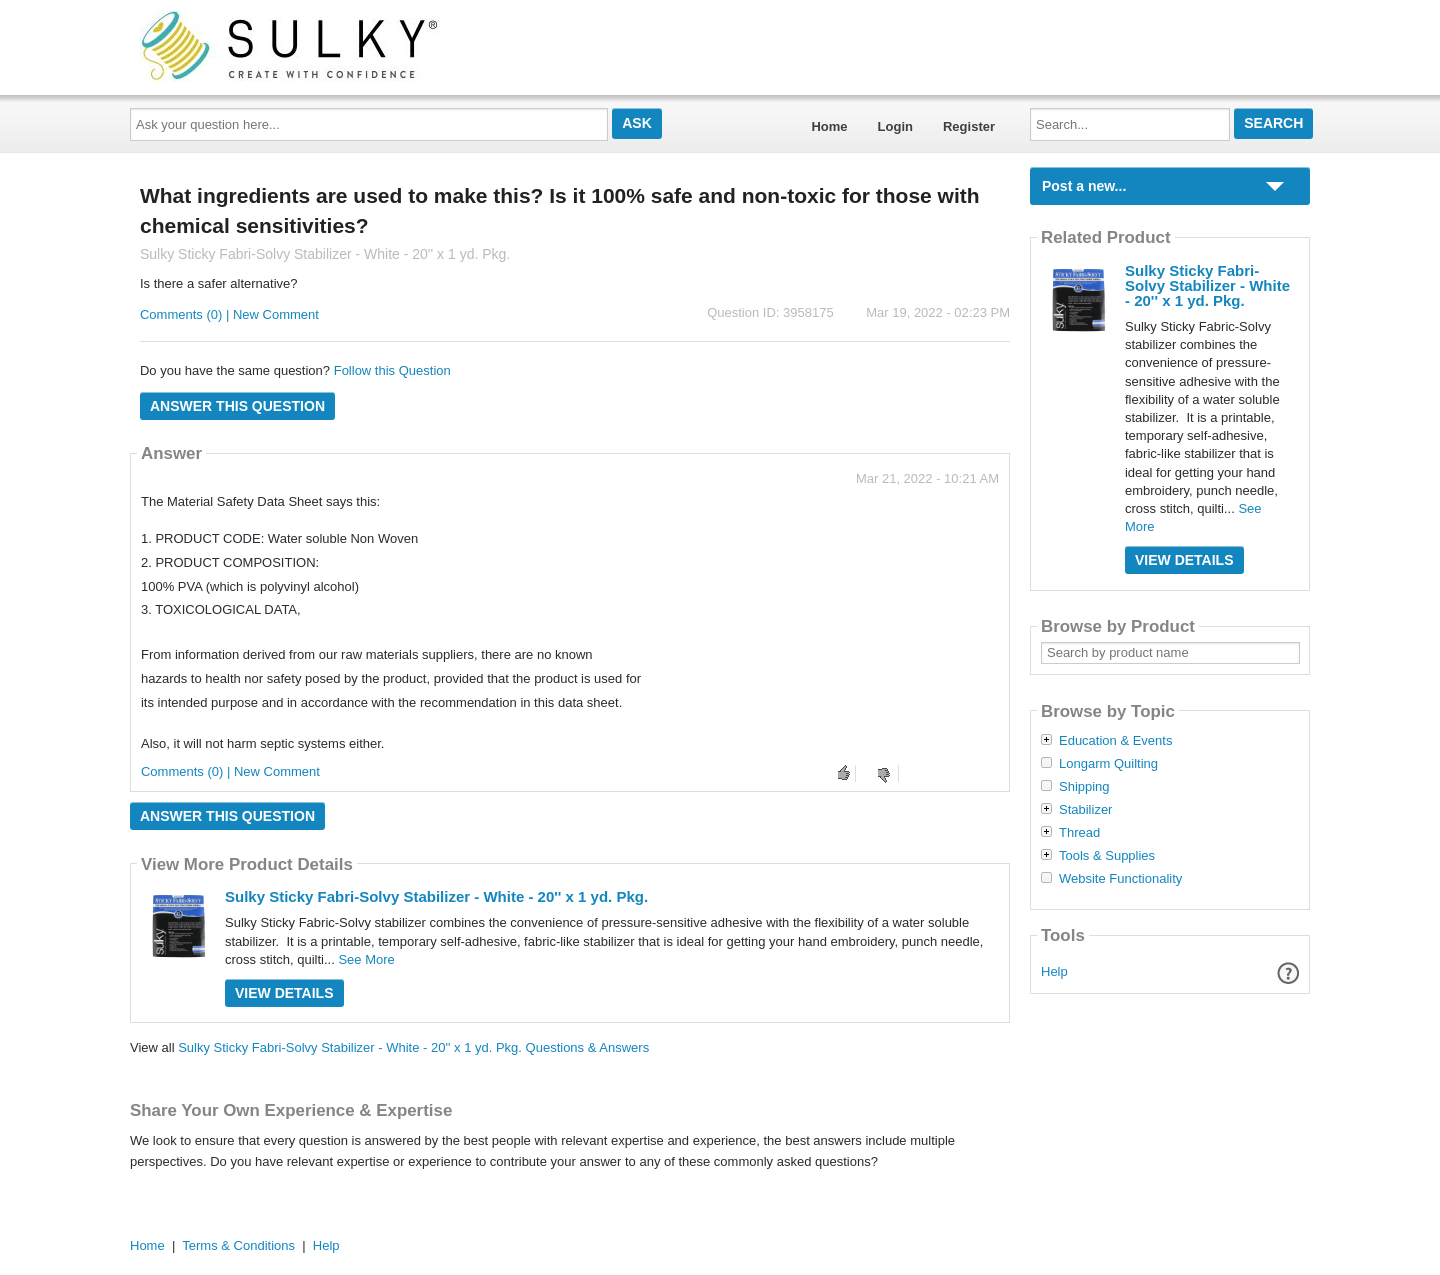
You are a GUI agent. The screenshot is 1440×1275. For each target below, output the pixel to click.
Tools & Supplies (1107, 856)
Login (895, 126)
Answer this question (237, 406)
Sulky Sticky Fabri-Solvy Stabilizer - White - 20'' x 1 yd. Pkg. (436, 896)
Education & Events (1115, 741)
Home (829, 126)
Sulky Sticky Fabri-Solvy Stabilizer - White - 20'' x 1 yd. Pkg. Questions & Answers (413, 1047)
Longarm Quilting (1108, 764)
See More (366, 959)
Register (969, 126)
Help (1054, 971)
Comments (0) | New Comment (229, 314)
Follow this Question (392, 370)
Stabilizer (1085, 810)
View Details (284, 993)
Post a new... (1084, 186)
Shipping (1084, 787)
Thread (1079, 833)
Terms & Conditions (238, 1245)
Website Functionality (1120, 879)
